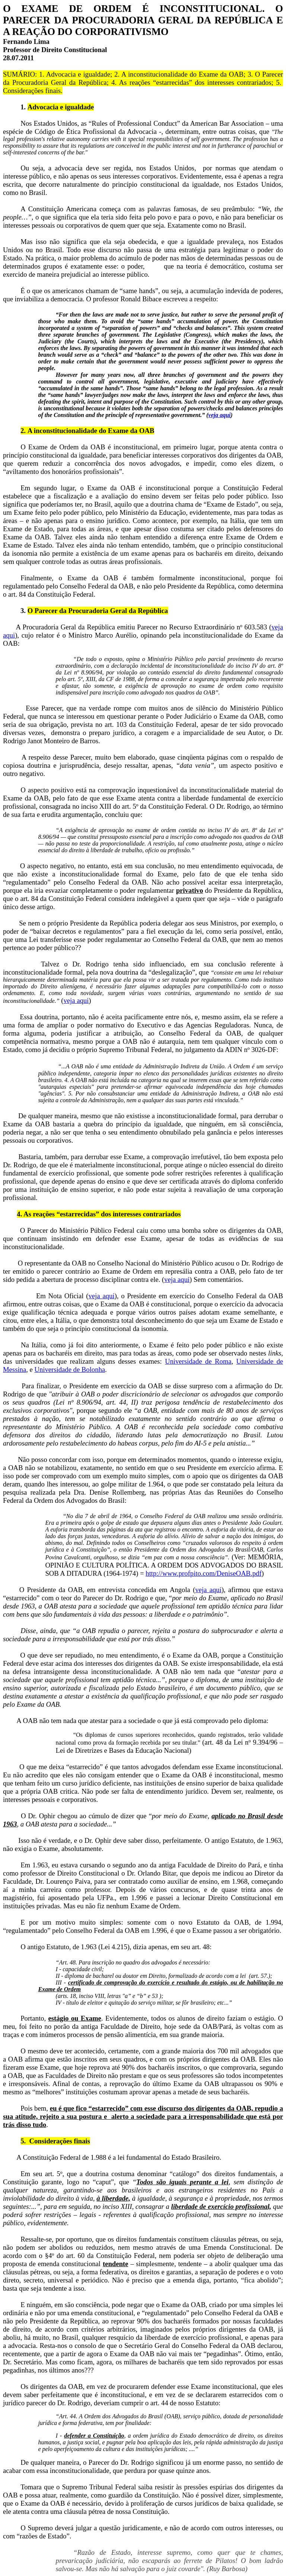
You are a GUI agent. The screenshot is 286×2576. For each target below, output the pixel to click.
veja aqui (219, 415)
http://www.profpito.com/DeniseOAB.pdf (203, 1573)
